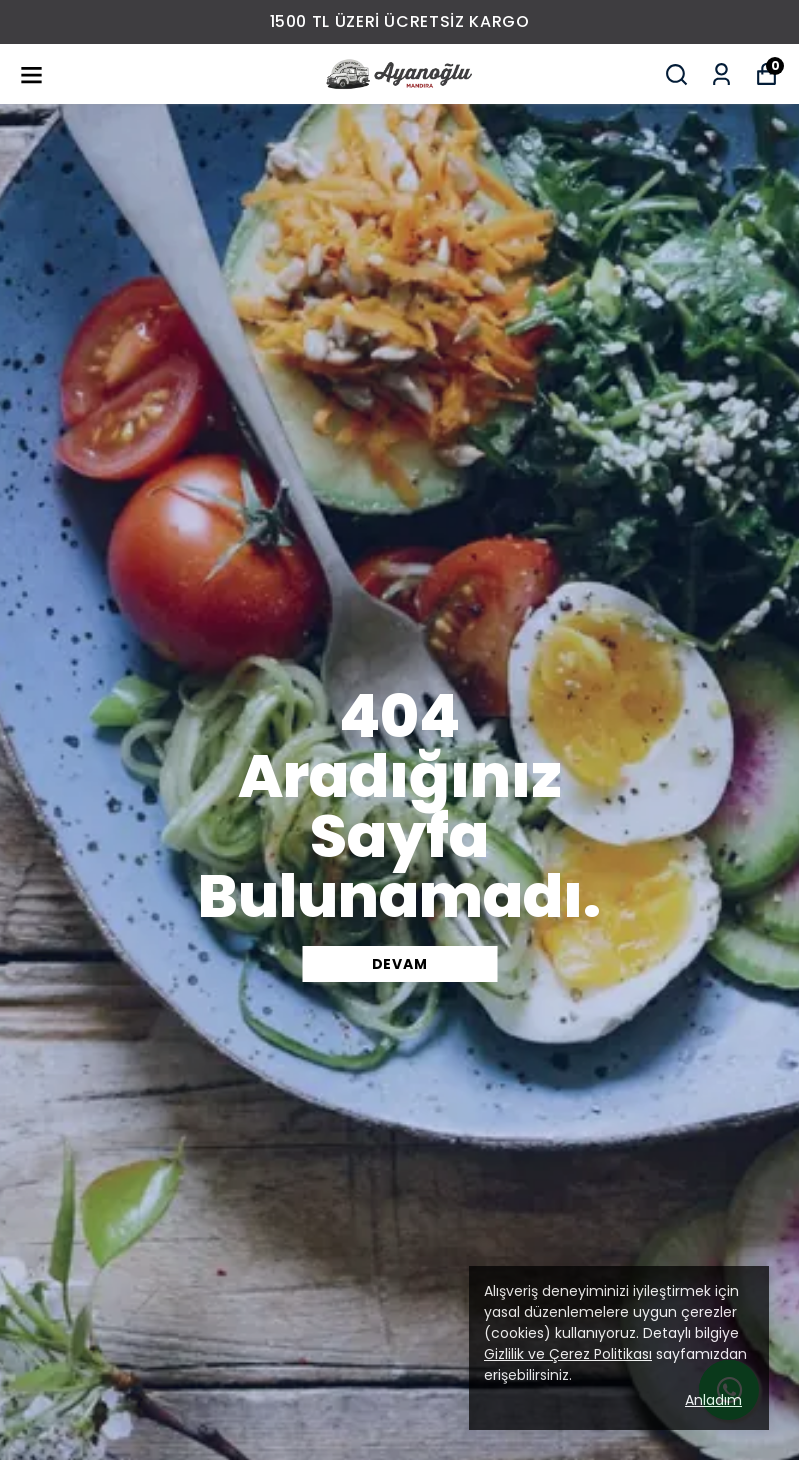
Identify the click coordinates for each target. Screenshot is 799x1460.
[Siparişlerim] (721, 74)
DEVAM (400, 964)
